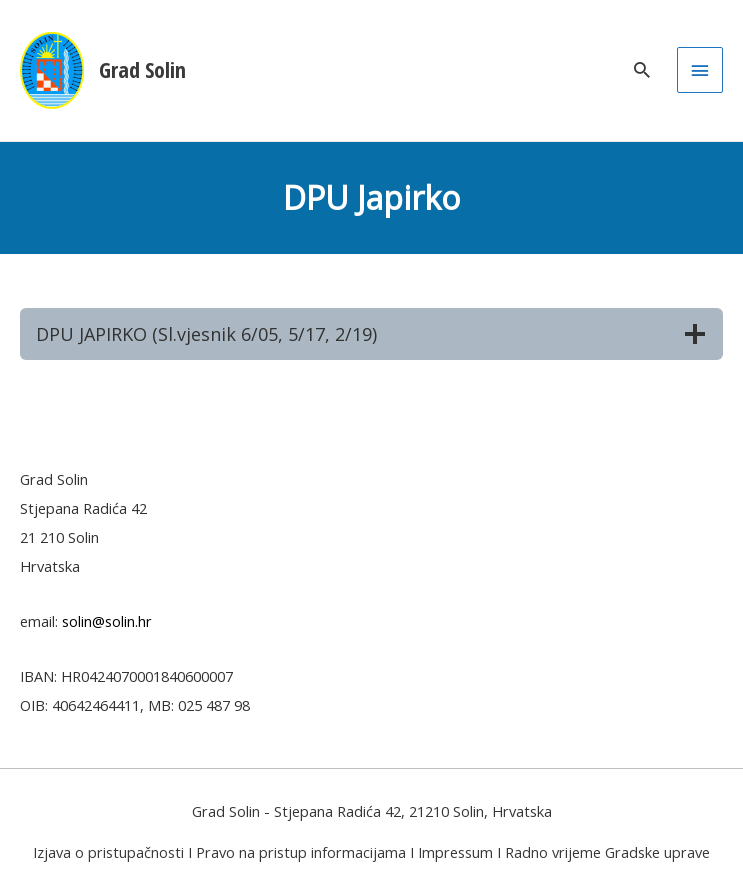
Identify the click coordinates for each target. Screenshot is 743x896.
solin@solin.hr (107, 621)
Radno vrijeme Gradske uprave (607, 852)
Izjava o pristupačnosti (108, 852)
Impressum (455, 852)
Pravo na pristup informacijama (301, 852)
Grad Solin (142, 69)
